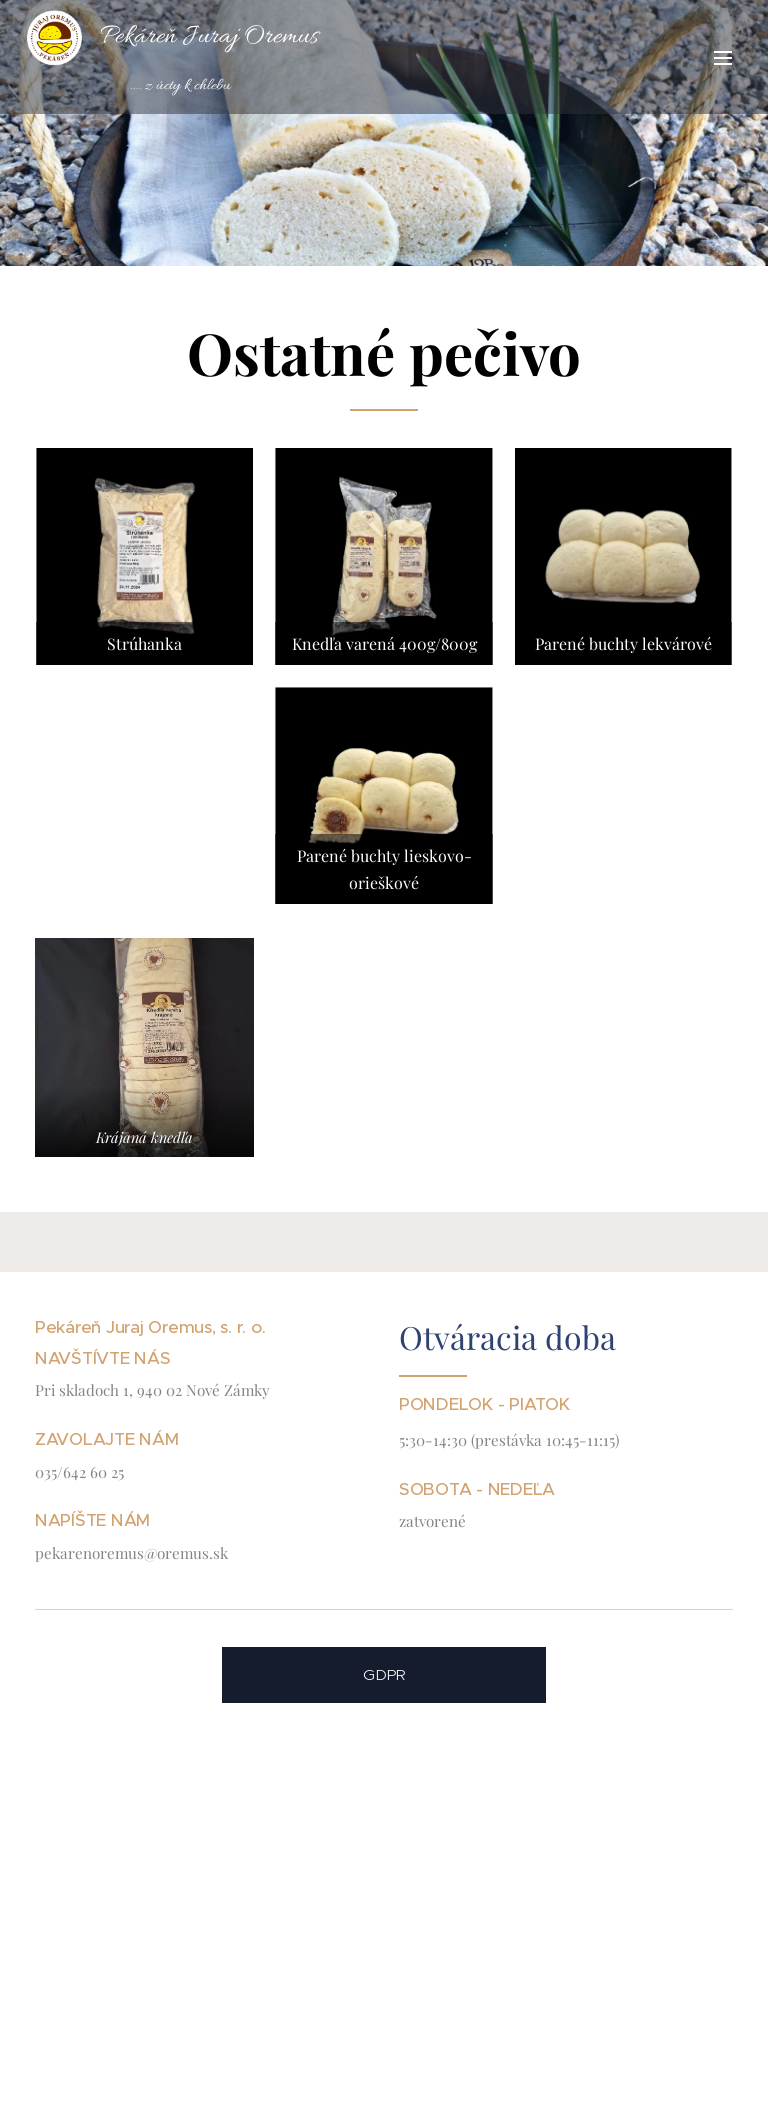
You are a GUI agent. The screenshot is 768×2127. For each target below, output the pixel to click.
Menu (723, 58)
